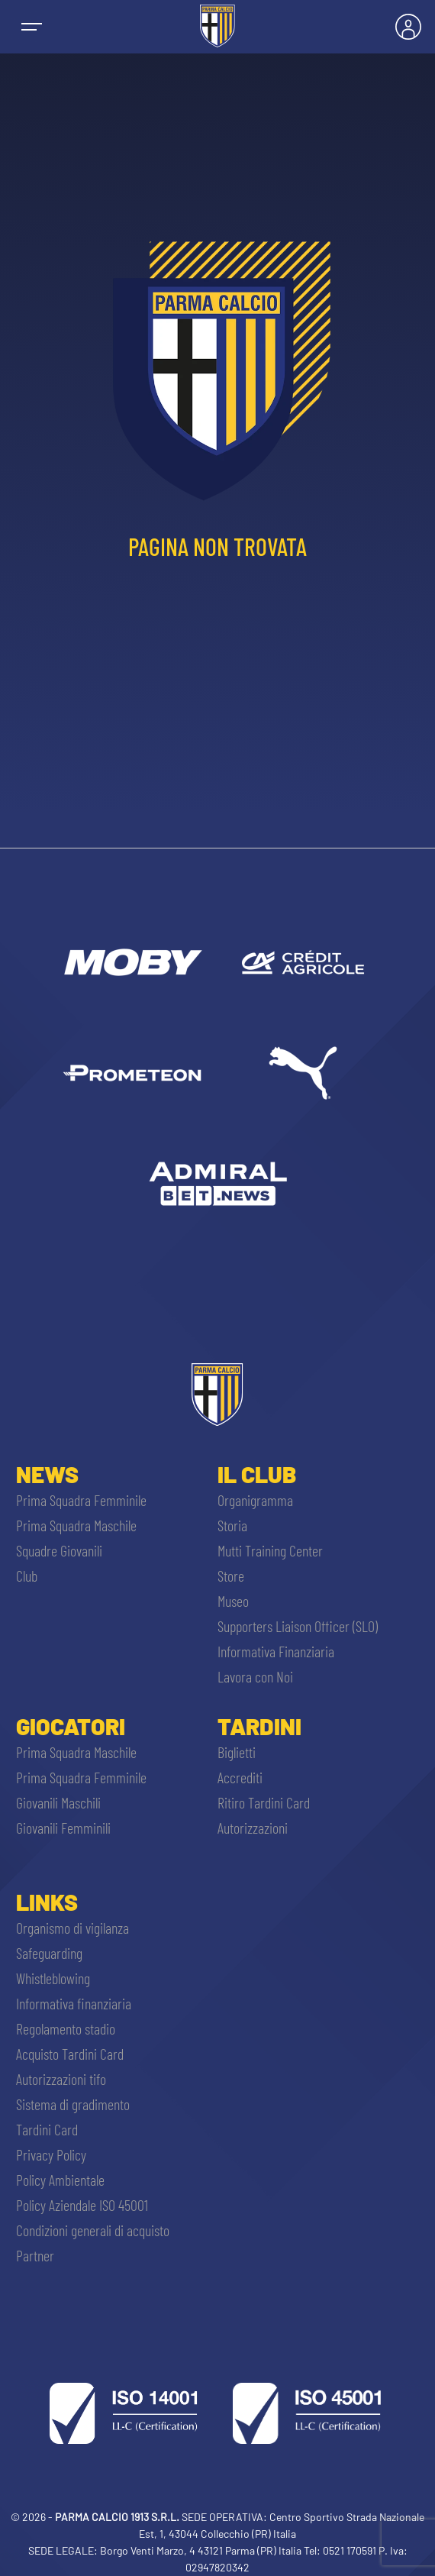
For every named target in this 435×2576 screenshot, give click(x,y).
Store (231, 1575)
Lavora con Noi (255, 1676)
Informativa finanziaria (73, 2003)
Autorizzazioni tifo (61, 2079)
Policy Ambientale (60, 2179)
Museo (233, 1601)
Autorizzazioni (253, 1827)
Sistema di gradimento (73, 2104)
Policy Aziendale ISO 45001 (82, 2205)
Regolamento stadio (65, 2028)
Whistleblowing (53, 1978)
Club (26, 1575)
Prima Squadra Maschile (76, 1525)
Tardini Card (47, 2129)
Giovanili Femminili (63, 1827)
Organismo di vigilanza (72, 1927)
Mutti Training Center (270, 1550)
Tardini (259, 1726)
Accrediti (240, 1777)
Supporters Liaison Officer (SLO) (298, 1626)
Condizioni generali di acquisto (92, 2230)
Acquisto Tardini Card (70, 2053)
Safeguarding (49, 1953)
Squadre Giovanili (59, 1550)
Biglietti (237, 1752)
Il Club (257, 1474)
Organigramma (255, 1500)
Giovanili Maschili (58, 1802)
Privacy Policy (51, 2154)
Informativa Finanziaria (276, 1651)
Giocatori (70, 1726)
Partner (35, 2255)
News (47, 1474)
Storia (232, 1525)
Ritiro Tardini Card (264, 1802)
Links (47, 1901)
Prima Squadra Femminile (81, 1500)
